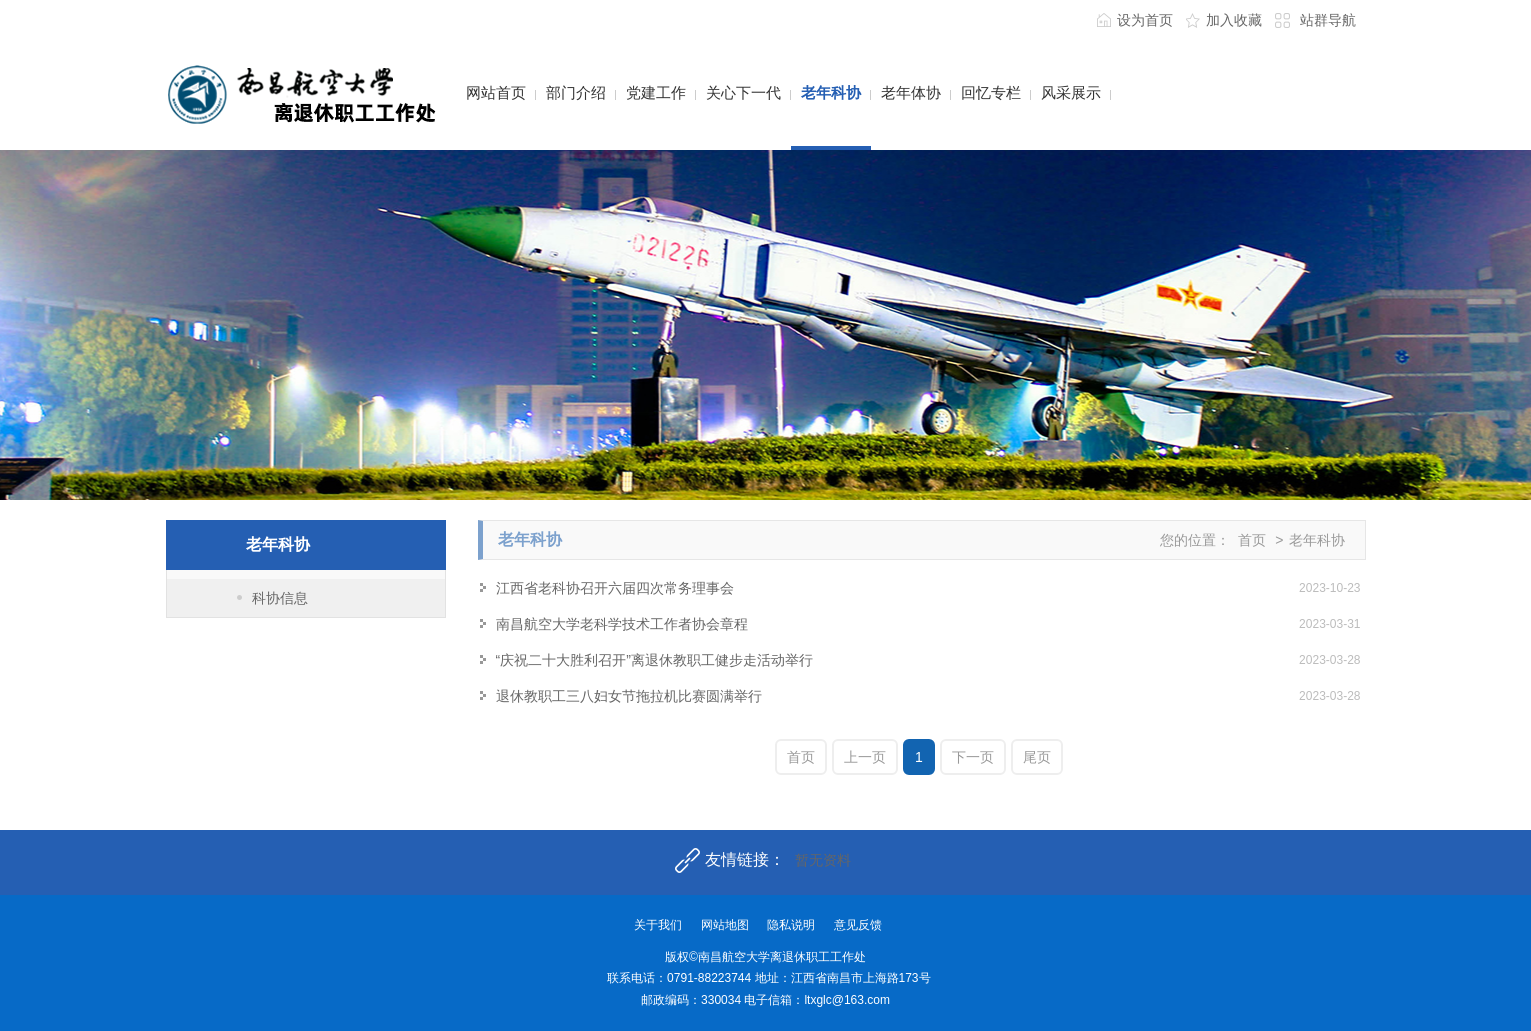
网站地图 (725, 925)
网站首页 (496, 92)
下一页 (973, 757)
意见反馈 (858, 925)
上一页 (865, 757)
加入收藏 (1234, 20)
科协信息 (280, 598)
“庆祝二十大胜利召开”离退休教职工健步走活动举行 (654, 660)
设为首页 (1145, 20)
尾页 (1037, 757)
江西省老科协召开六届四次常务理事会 (615, 588)
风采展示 (1071, 92)
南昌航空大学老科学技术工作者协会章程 (622, 624)
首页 (1252, 540)
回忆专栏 (991, 92)
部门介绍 (576, 92)
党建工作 (656, 92)
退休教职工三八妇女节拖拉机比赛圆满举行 (629, 696)
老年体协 (911, 92)
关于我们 (658, 925)
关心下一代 (743, 92)
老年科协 (831, 92)
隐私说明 (791, 925)
